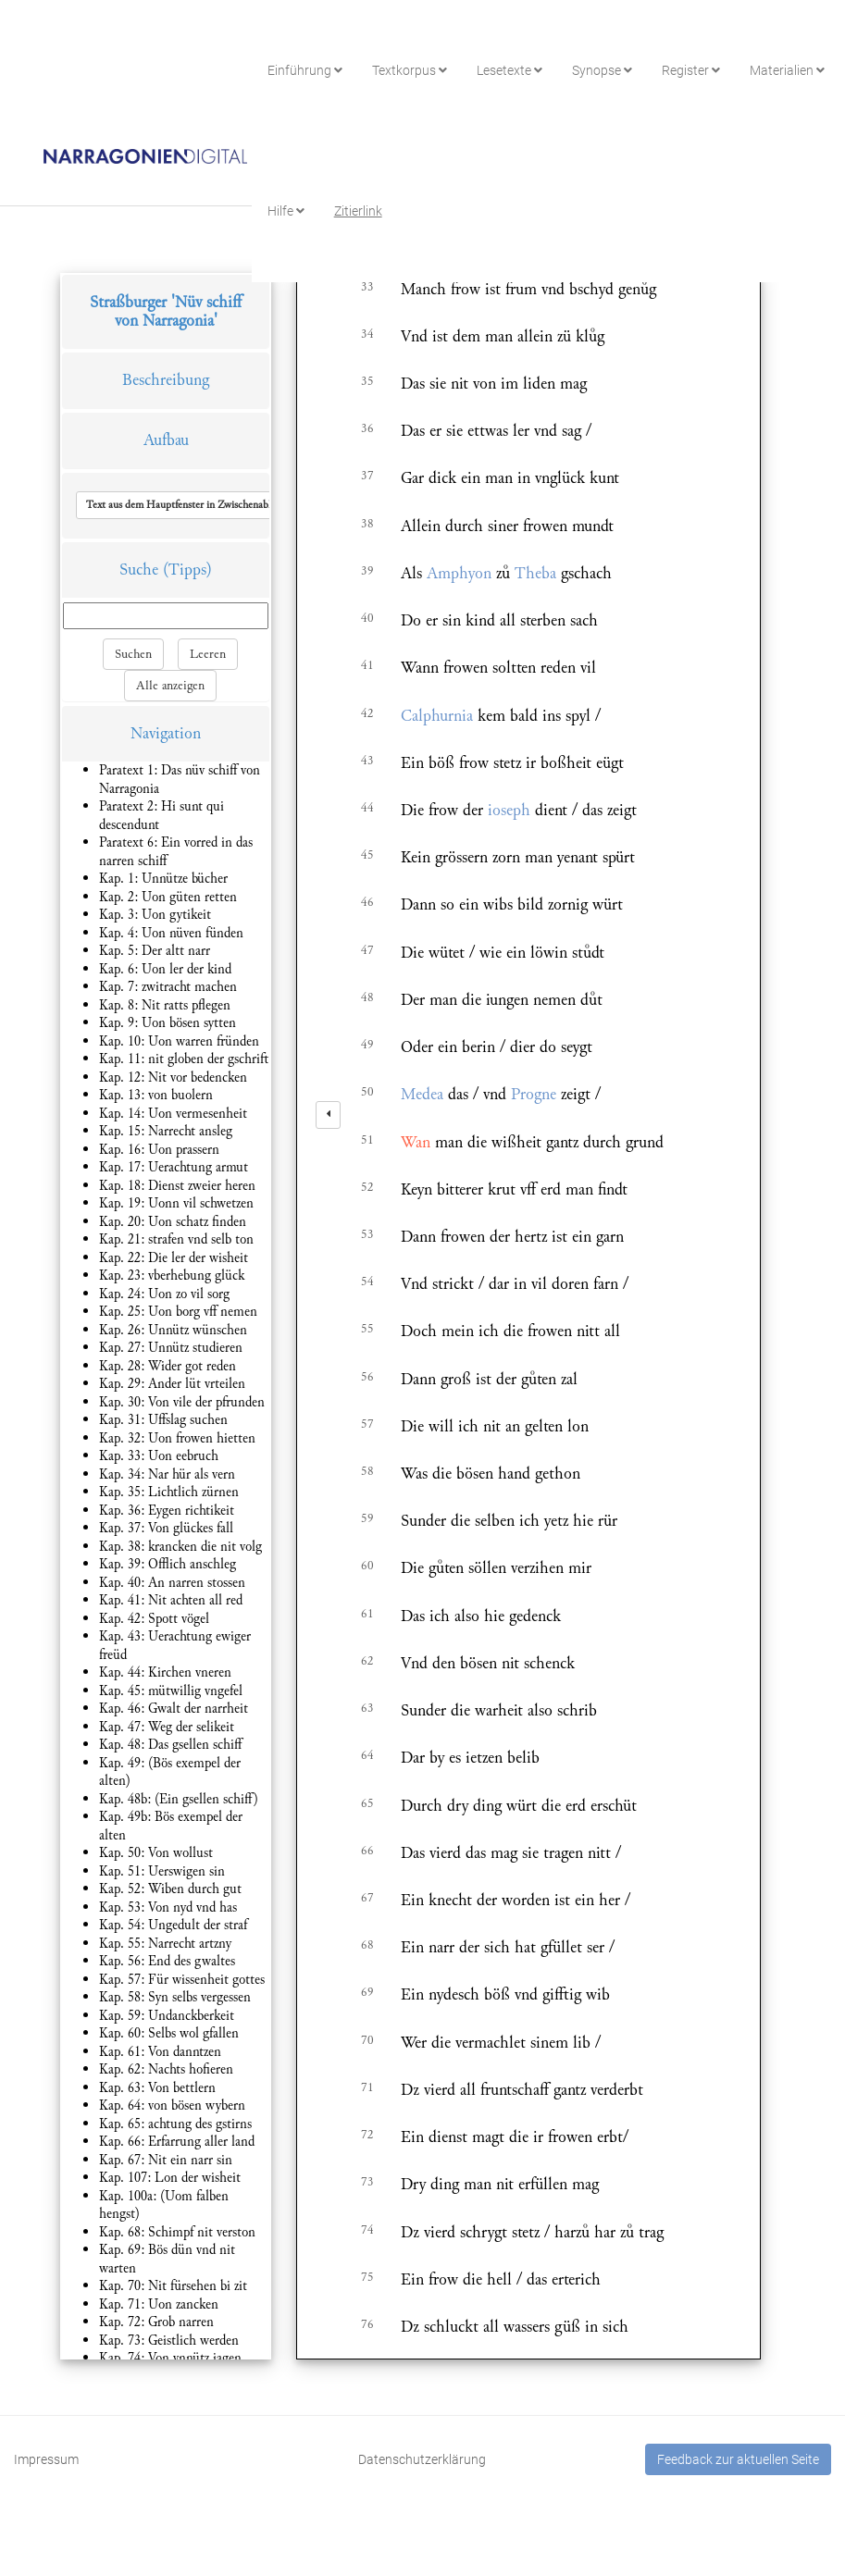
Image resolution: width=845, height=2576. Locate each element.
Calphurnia (437, 715)
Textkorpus (409, 70)
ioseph (509, 810)
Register (691, 70)
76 (367, 2324)
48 (367, 997)
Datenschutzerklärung (422, 2459)
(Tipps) (187, 569)
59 (367, 1518)
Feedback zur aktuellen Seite (738, 2459)
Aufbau (166, 440)
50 (367, 1092)
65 (367, 1803)
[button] (206, 505)
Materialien (787, 70)
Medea (422, 1094)
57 (367, 1424)
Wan (415, 1142)
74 (367, 2230)
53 (367, 1234)
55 (367, 1328)
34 (367, 334)
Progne (533, 1094)
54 (367, 1281)
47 (367, 950)
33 (367, 287)
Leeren (208, 654)
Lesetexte (509, 70)
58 (367, 1471)
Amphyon (459, 573)
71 (367, 2087)
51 (367, 1140)
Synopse (602, 70)
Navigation (165, 733)
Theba (535, 573)
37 (367, 475)
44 (367, 808)
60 (367, 1565)
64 (367, 1755)
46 (367, 902)
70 (367, 2040)
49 (367, 1044)
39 (367, 571)
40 (367, 618)
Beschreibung (165, 379)
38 (367, 523)
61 (367, 1613)
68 (367, 1945)
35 (367, 381)
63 (367, 1708)
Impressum (46, 2459)
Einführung (304, 70)
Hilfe (285, 211)
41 (367, 665)
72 (367, 2134)
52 (367, 1187)
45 (367, 855)
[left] (328, 1115)
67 (367, 1898)
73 (367, 2182)
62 (367, 1661)
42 (367, 713)
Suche (138, 569)
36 (367, 428)
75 (367, 2277)
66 (367, 1850)
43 (367, 760)
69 (367, 1992)
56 (367, 1377)
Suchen (133, 654)
